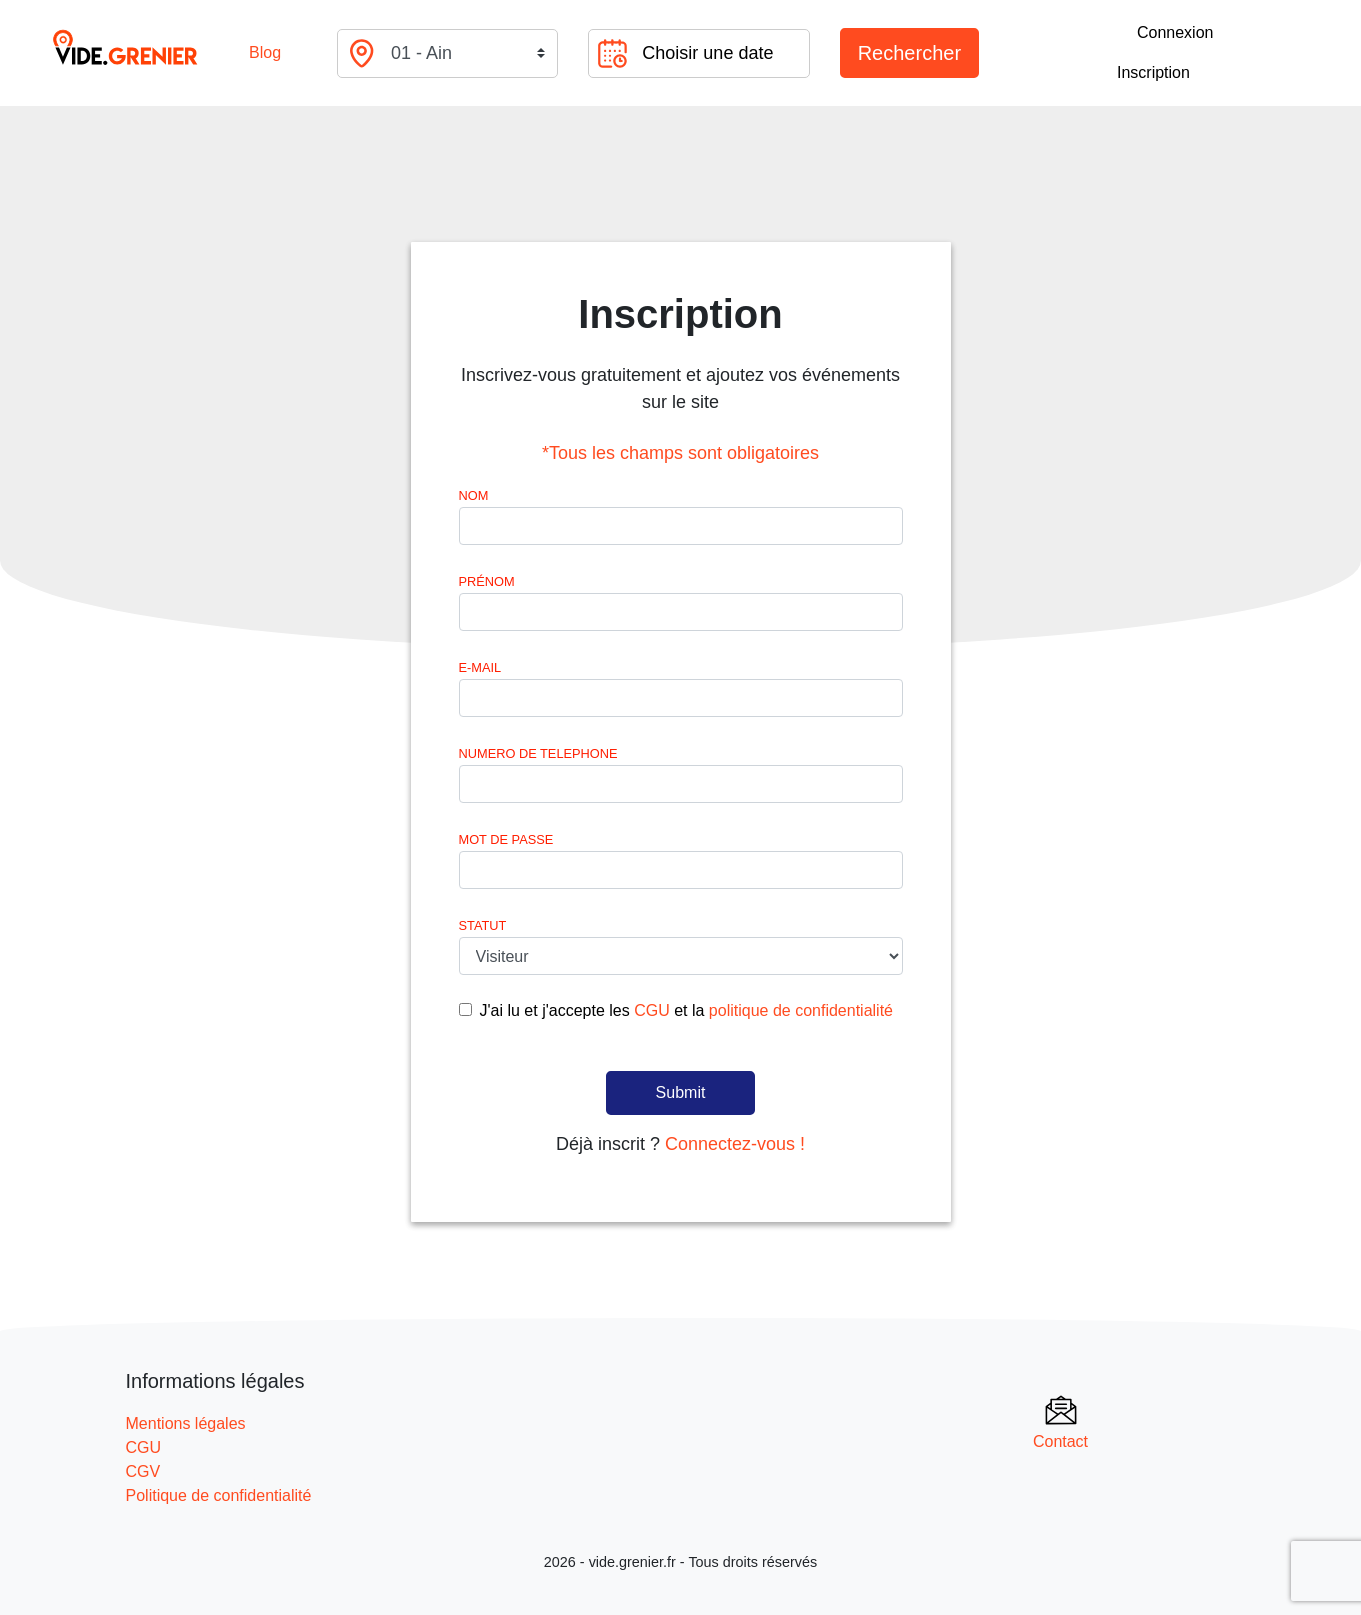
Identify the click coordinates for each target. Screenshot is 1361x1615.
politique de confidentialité (801, 1010)
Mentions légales (186, 1423)
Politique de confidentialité (219, 1495)
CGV (143, 1471)
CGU (652, 1010)
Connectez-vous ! (735, 1144)
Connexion (1175, 32)
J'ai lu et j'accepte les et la (686, 1010)
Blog (265, 52)
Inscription (1153, 72)
